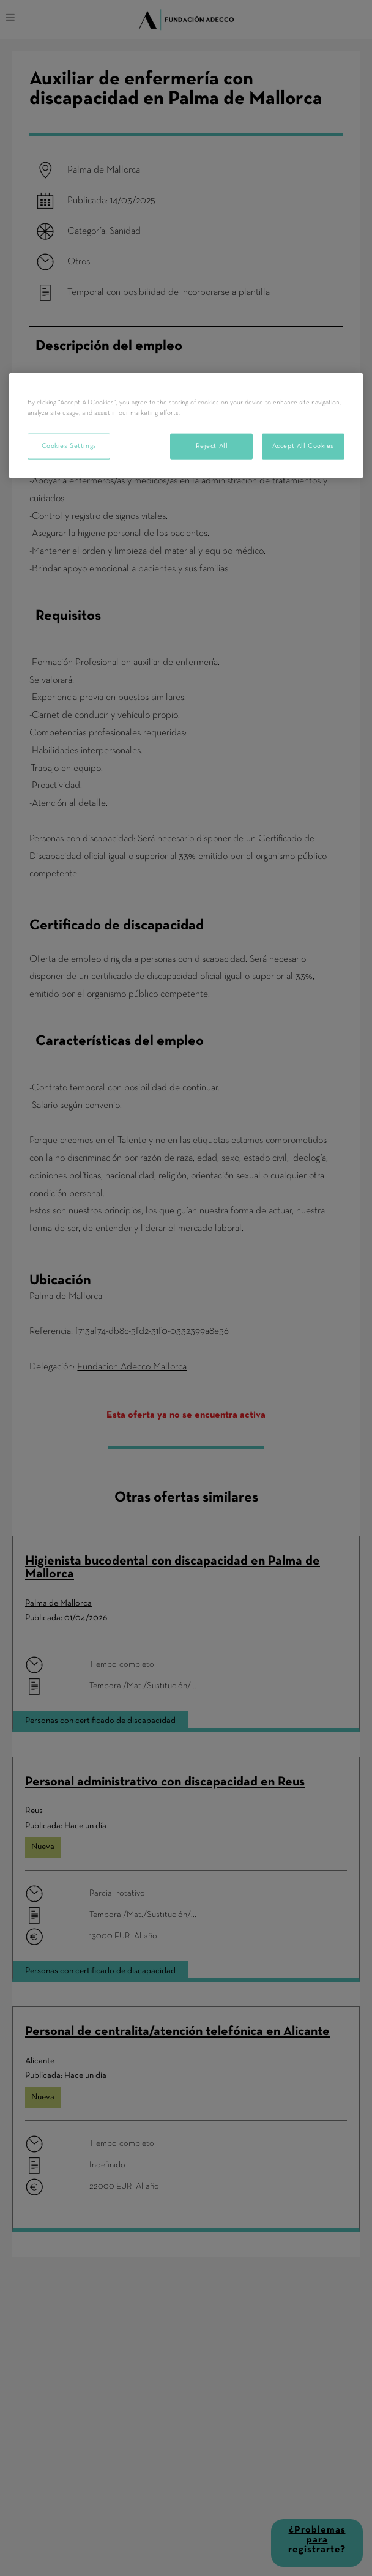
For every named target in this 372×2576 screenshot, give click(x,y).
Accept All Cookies (303, 445)
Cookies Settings (69, 445)
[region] (186, 425)
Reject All (212, 445)
